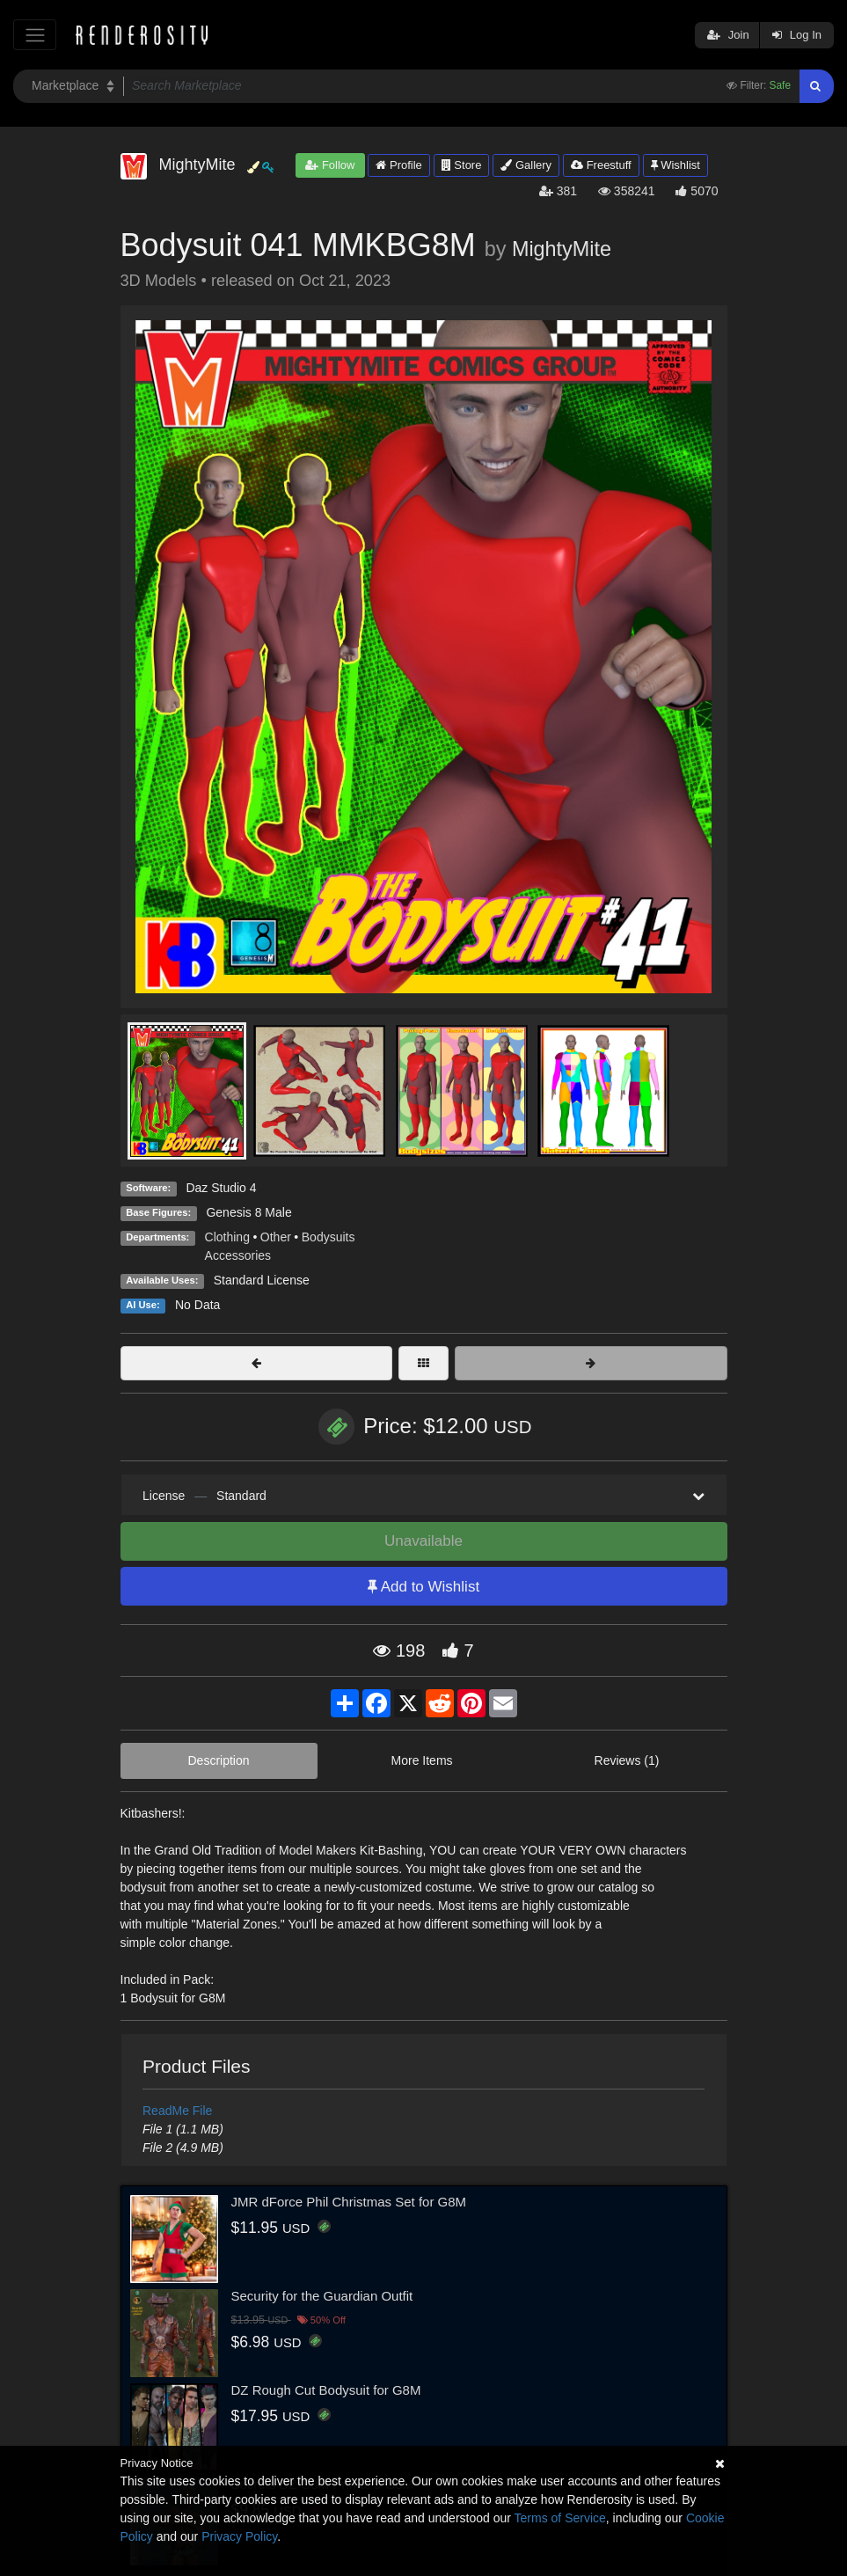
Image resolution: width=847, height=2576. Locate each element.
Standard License (262, 1280)
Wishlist (675, 165)
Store (462, 165)
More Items (422, 1760)
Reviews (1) (627, 1760)
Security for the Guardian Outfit (322, 2295)
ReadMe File (177, 2111)
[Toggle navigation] (34, 34)
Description (219, 1760)
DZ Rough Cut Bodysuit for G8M (326, 2389)
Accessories (238, 1255)
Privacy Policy (239, 2536)
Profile (398, 165)
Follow (329, 165)
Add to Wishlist (423, 1586)
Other (275, 1237)
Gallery (525, 165)
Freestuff (601, 165)
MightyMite (561, 249)
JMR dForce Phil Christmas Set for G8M (349, 2201)
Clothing (227, 1237)
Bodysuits (328, 1237)
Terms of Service (560, 2518)
